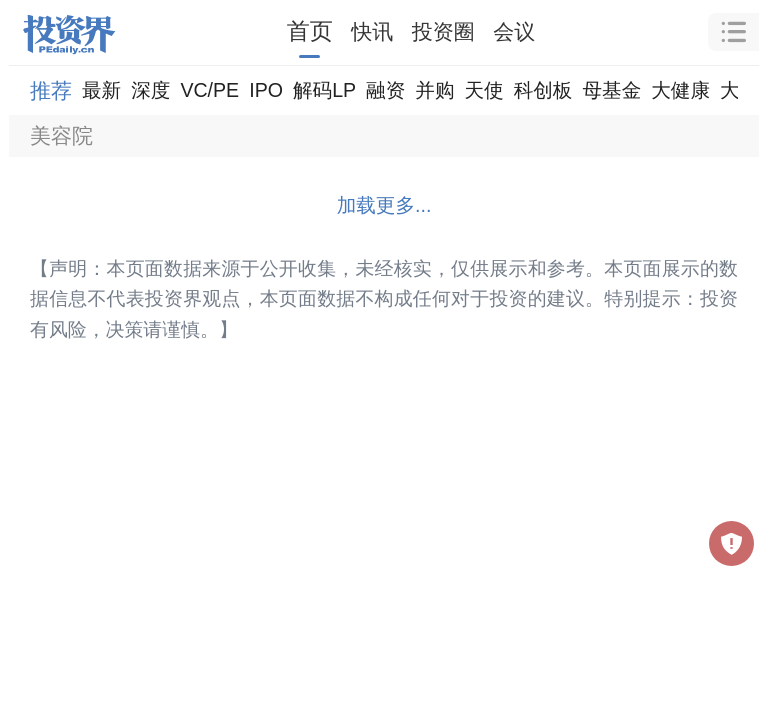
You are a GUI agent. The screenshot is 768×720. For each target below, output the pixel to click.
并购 (434, 90)
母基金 (611, 90)
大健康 (680, 90)
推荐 (51, 90)
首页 (310, 31)
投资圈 (443, 31)
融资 (385, 90)
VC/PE (209, 90)
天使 (483, 90)
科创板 (543, 90)
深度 (150, 90)
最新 (101, 90)
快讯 (372, 31)
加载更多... (384, 205)
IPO (266, 90)
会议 (514, 31)
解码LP (324, 90)
